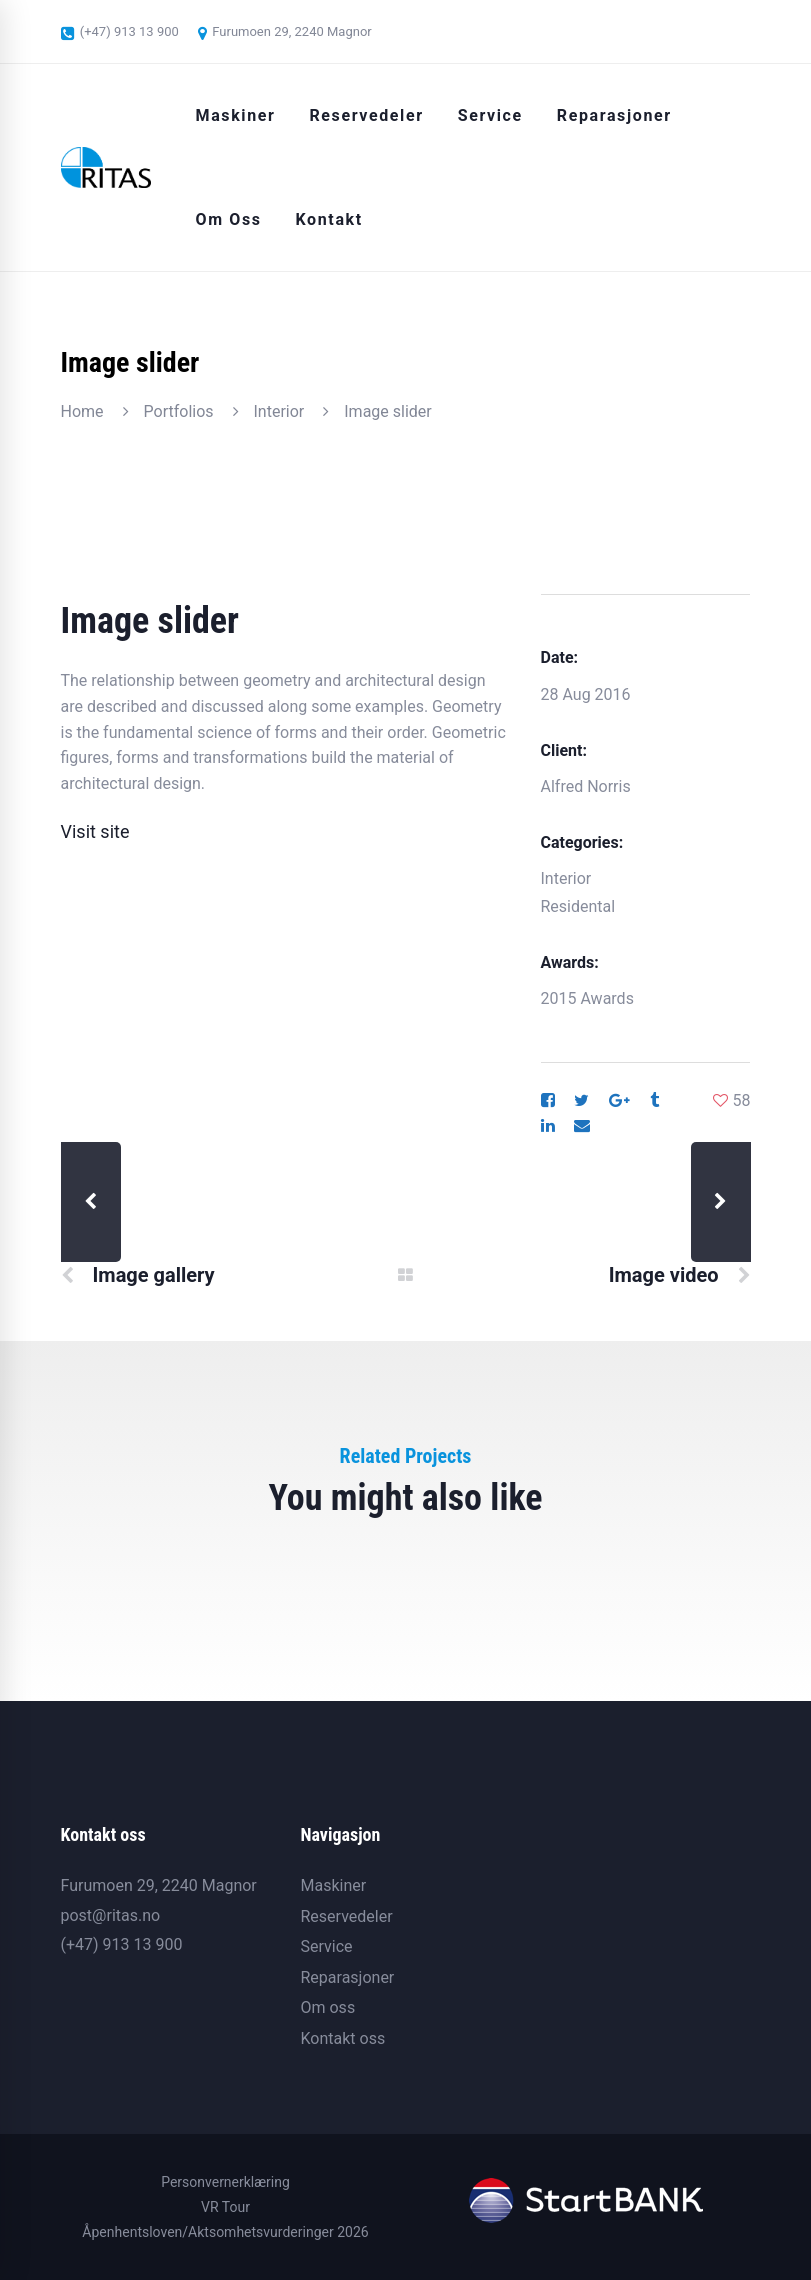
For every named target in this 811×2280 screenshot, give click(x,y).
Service (326, 1946)
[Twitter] (581, 1101)
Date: (560, 657)
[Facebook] (548, 1101)
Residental (578, 906)
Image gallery (153, 1275)
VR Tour (225, 2207)
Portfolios (179, 411)
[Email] (582, 1126)
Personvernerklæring (225, 2182)
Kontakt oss (342, 2038)
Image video (664, 1275)
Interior (279, 411)
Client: (564, 750)
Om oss (327, 2007)
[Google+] (619, 1101)
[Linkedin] (548, 1126)
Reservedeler (346, 1916)
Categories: (582, 842)
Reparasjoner (347, 1977)
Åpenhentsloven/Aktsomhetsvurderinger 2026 (225, 2232)
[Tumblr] (654, 1101)
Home (82, 411)
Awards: (570, 962)
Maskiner (333, 1885)
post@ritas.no (111, 1915)
